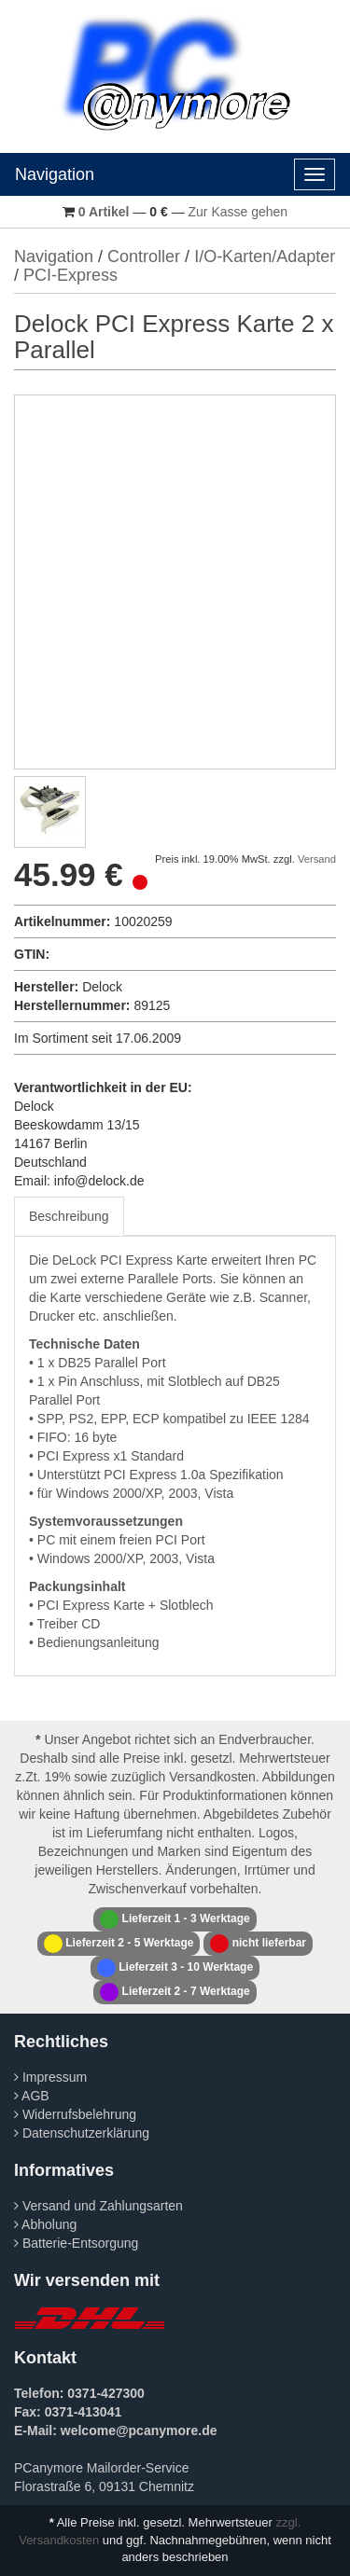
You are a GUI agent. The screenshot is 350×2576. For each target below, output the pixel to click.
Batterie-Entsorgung (76, 2243)
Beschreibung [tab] (69, 1216)
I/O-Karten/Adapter (264, 256)
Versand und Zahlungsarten (98, 2205)
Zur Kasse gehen (238, 211)
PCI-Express (70, 275)
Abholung (45, 2224)
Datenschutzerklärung (81, 2133)
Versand (317, 859)
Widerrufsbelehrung (75, 2114)
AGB (31, 2095)
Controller (143, 256)
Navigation (54, 174)
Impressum (50, 2077)
